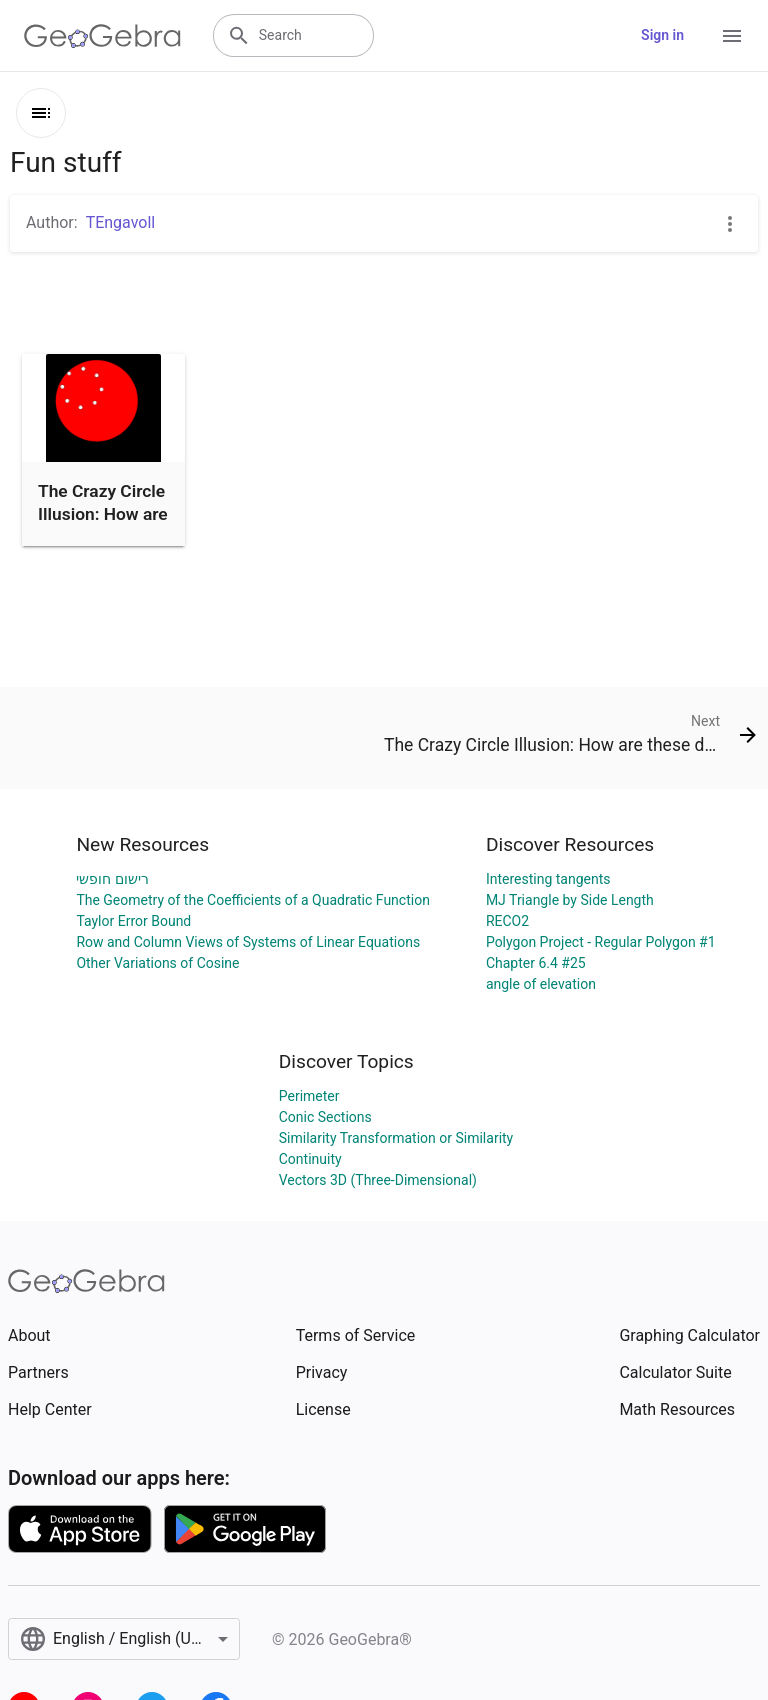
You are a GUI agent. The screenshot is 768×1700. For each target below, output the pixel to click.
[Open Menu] (732, 36)
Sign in (662, 35)
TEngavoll (121, 222)
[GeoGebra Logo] (102, 36)
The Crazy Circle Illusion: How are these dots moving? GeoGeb (103, 536)
